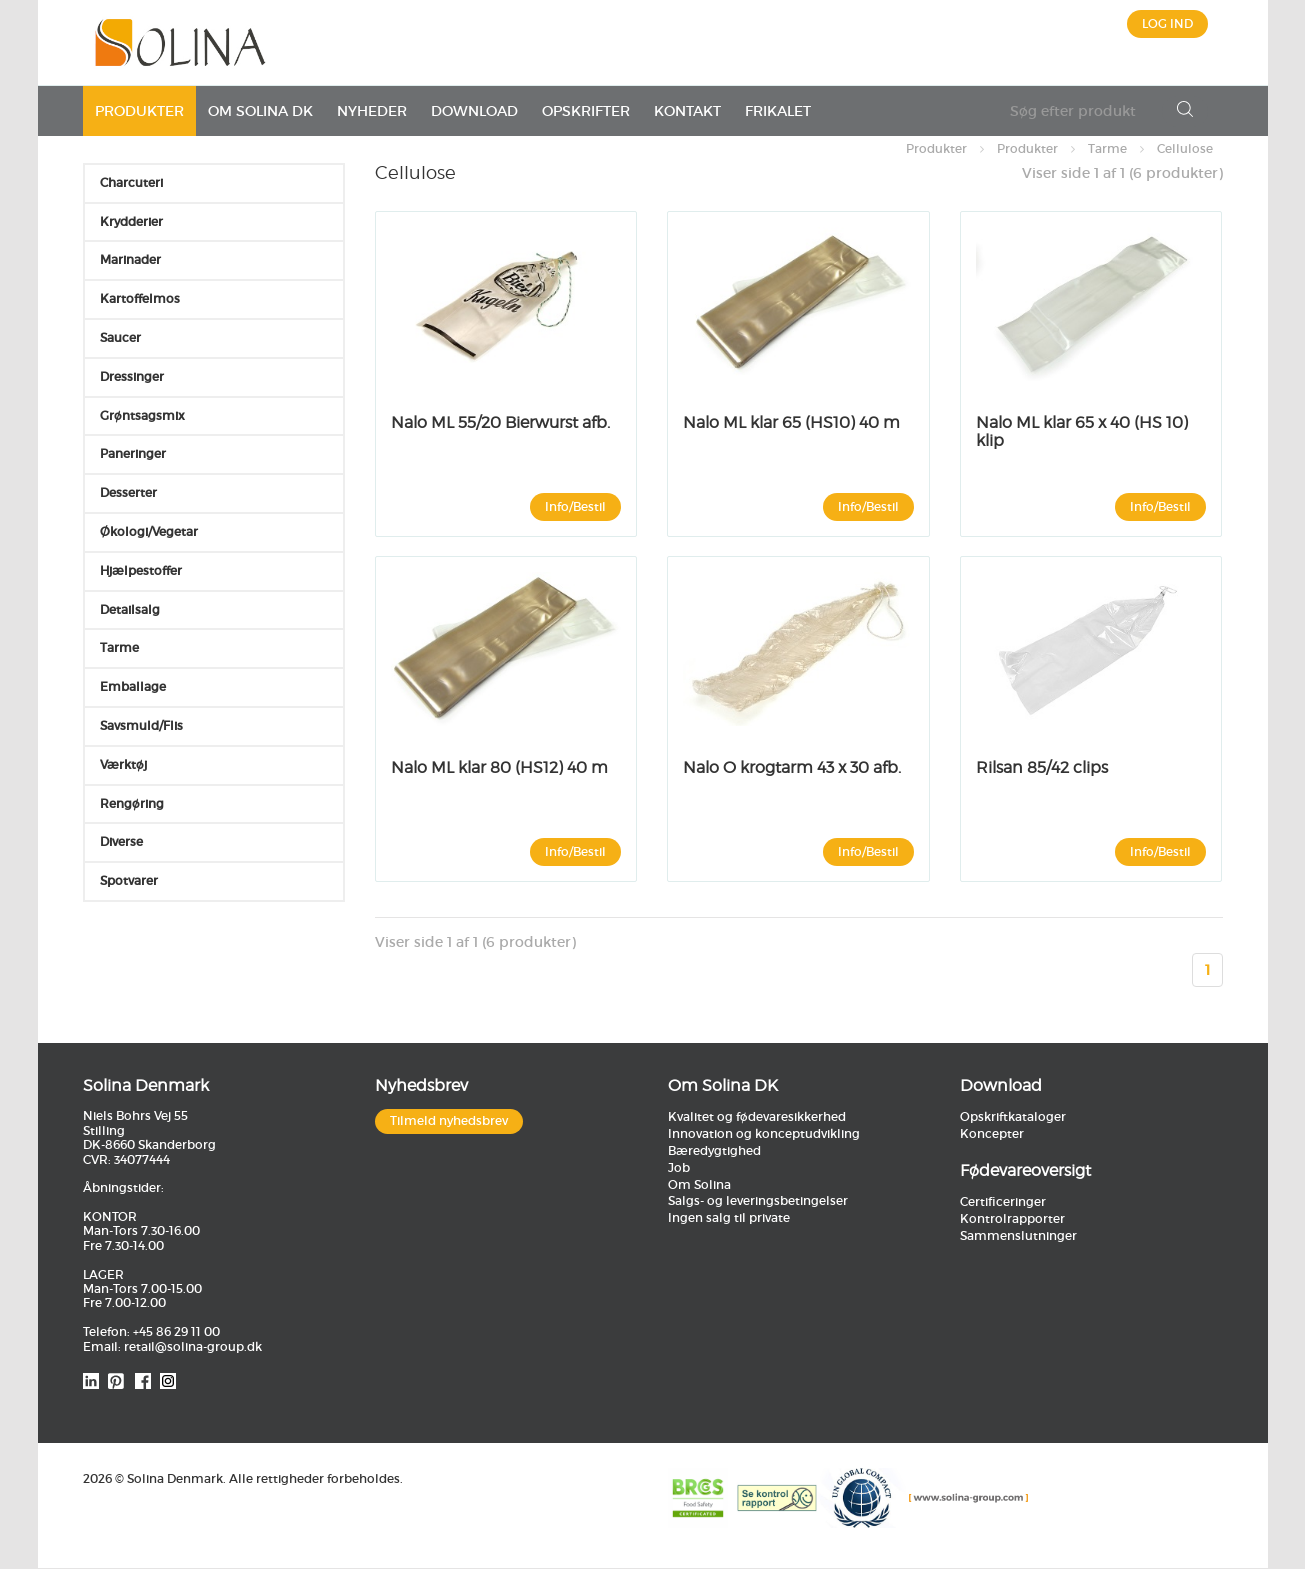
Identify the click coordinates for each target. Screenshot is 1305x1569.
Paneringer (133, 453)
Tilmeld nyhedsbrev (449, 1121)
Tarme (1107, 148)
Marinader (130, 259)
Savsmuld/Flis (141, 725)
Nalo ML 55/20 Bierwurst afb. (500, 422)
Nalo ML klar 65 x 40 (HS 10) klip (1082, 431)
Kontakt (687, 111)
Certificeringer (1003, 1201)
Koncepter (992, 1134)
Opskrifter (586, 111)
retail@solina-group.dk (193, 1346)
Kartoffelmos (140, 298)
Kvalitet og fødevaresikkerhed (757, 1117)
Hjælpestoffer (141, 570)
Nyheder (372, 111)
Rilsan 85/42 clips (1042, 767)
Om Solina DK (260, 111)
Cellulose (1185, 148)
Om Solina (699, 1184)
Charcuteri (131, 182)
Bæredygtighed (714, 1150)
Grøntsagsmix (142, 415)
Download (474, 111)
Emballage (133, 686)
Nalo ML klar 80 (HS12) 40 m (499, 767)
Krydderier (131, 221)
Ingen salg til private (729, 1218)
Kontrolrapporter (1012, 1218)
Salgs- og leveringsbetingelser (758, 1201)
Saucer (120, 337)
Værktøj (123, 764)
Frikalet (778, 111)
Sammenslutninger (1018, 1235)
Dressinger (132, 376)
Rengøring (132, 803)
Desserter (128, 492)
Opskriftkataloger (1013, 1117)
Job (679, 1167)
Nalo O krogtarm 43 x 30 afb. (792, 767)
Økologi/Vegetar (149, 531)
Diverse (121, 841)
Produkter (139, 111)
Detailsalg (130, 609)
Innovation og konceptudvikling (764, 1134)
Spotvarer (129, 880)
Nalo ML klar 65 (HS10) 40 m (791, 422)
